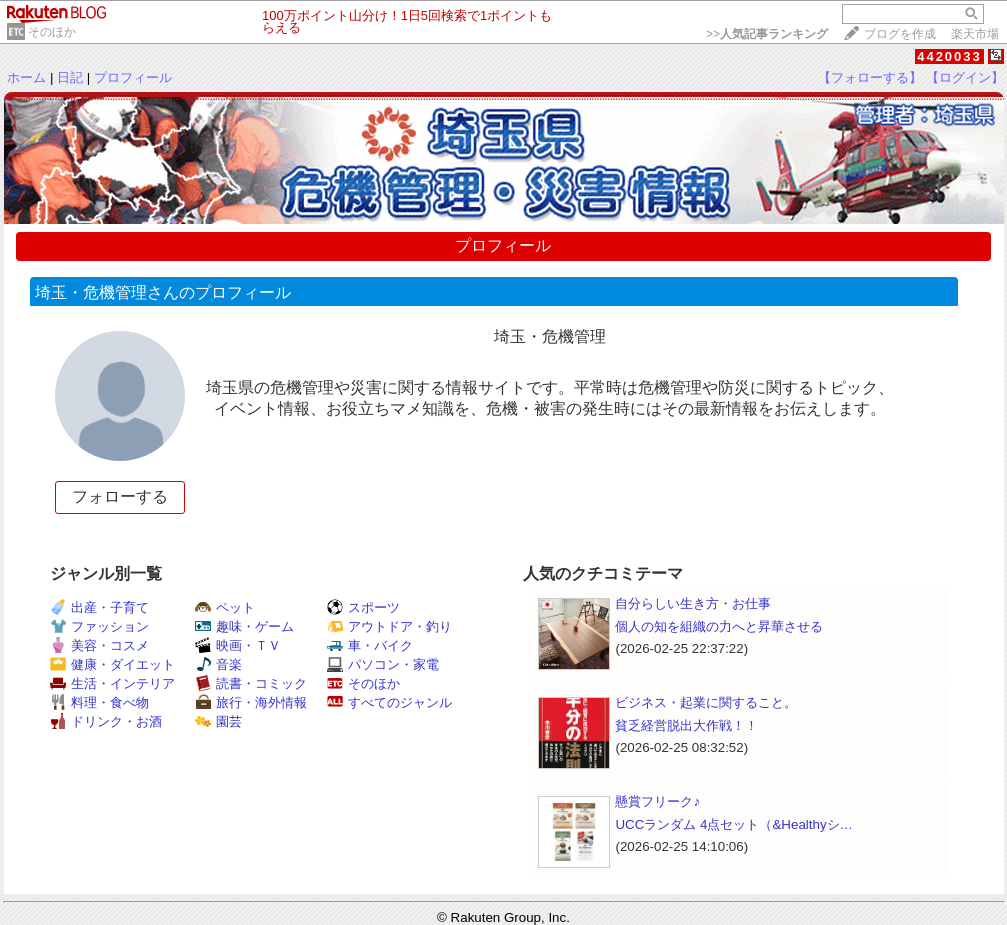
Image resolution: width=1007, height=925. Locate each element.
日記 (70, 77)
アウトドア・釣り (389, 626)
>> (767, 34)
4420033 (949, 56)
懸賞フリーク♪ (657, 801)
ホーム (26, 77)
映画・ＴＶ (238, 645)
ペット (225, 607)
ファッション (99, 626)
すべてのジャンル (389, 702)
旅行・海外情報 (251, 702)
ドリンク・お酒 (106, 721)
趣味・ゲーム (244, 626)
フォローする (120, 496)
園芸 (218, 721)
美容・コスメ (99, 645)
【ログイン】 (965, 77)
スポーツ (363, 607)
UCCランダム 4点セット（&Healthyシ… (733, 824)
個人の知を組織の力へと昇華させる (719, 626)
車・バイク (370, 645)
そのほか (52, 32)
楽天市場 (975, 34)
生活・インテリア (112, 683)
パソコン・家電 (383, 664)
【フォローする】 (870, 77)
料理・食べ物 (99, 702)
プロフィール (133, 77)
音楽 (218, 664)
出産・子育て (99, 607)
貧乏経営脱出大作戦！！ (686, 725)
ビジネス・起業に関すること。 (706, 702)
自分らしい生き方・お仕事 (693, 603)
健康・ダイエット (112, 664)
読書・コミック (251, 683)
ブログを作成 (900, 34)
